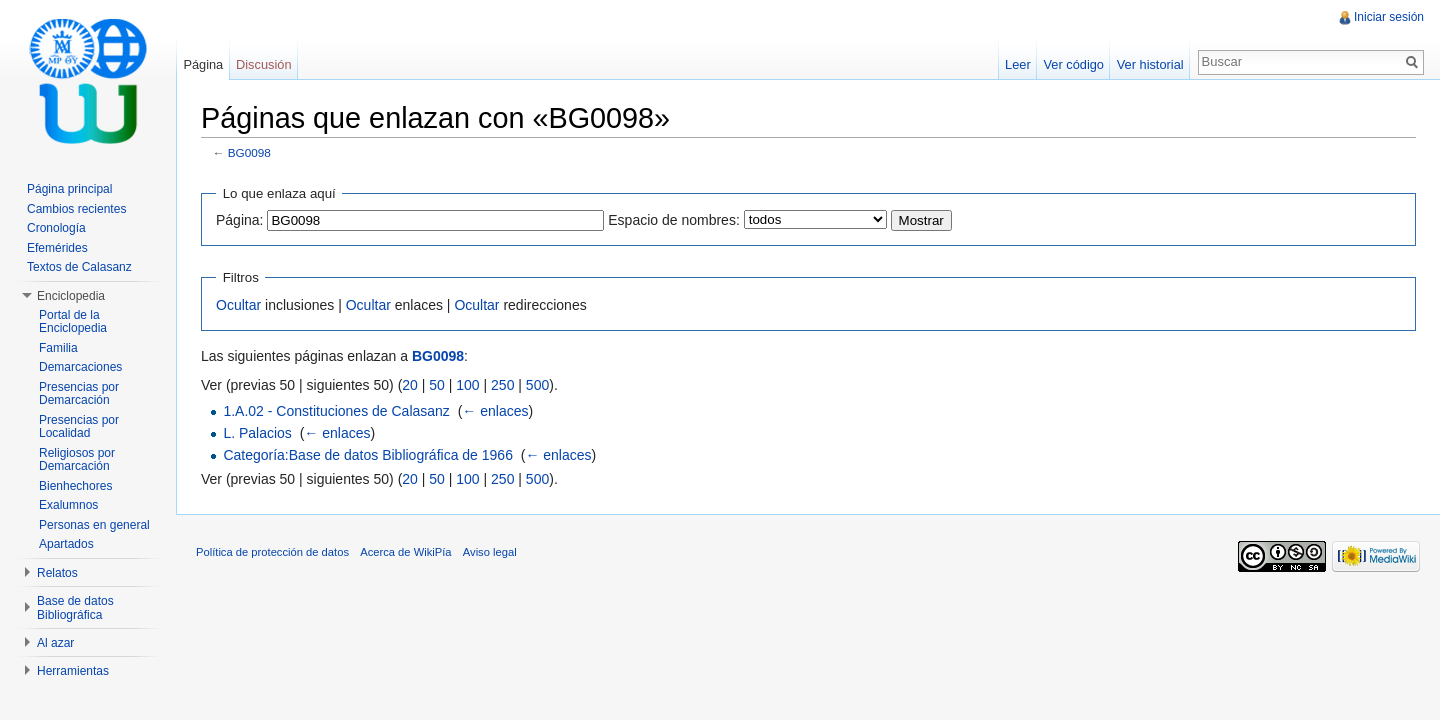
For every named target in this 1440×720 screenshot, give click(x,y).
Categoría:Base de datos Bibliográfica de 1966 (368, 455)
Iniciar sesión (1389, 17)
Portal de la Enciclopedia (73, 322)
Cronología (56, 228)
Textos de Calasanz (79, 267)
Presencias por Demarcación (79, 394)
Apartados (66, 544)
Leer (1018, 64)
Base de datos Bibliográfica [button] (75, 608)
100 (467, 385)
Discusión (263, 64)
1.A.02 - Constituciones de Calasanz (336, 411)
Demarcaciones (80, 367)
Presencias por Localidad (79, 427)
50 (437, 385)
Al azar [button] (55, 643)
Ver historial (1150, 64)
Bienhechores (75, 486)
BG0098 (249, 152)
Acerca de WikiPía (405, 552)
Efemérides (57, 248)
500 (537, 385)
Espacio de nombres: (674, 220)
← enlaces (495, 411)
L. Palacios (257, 433)
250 (502, 385)
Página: (239, 220)
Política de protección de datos (272, 552)
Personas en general (94, 525)
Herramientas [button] (73, 671)
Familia (58, 348)
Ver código (1073, 64)
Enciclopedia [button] (71, 296)
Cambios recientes (76, 209)
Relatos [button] (57, 573)
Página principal (69, 189)
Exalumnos (68, 505)
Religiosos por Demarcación (77, 460)
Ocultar (238, 305)
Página (203, 64)
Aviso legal (490, 552)
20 (410, 385)
